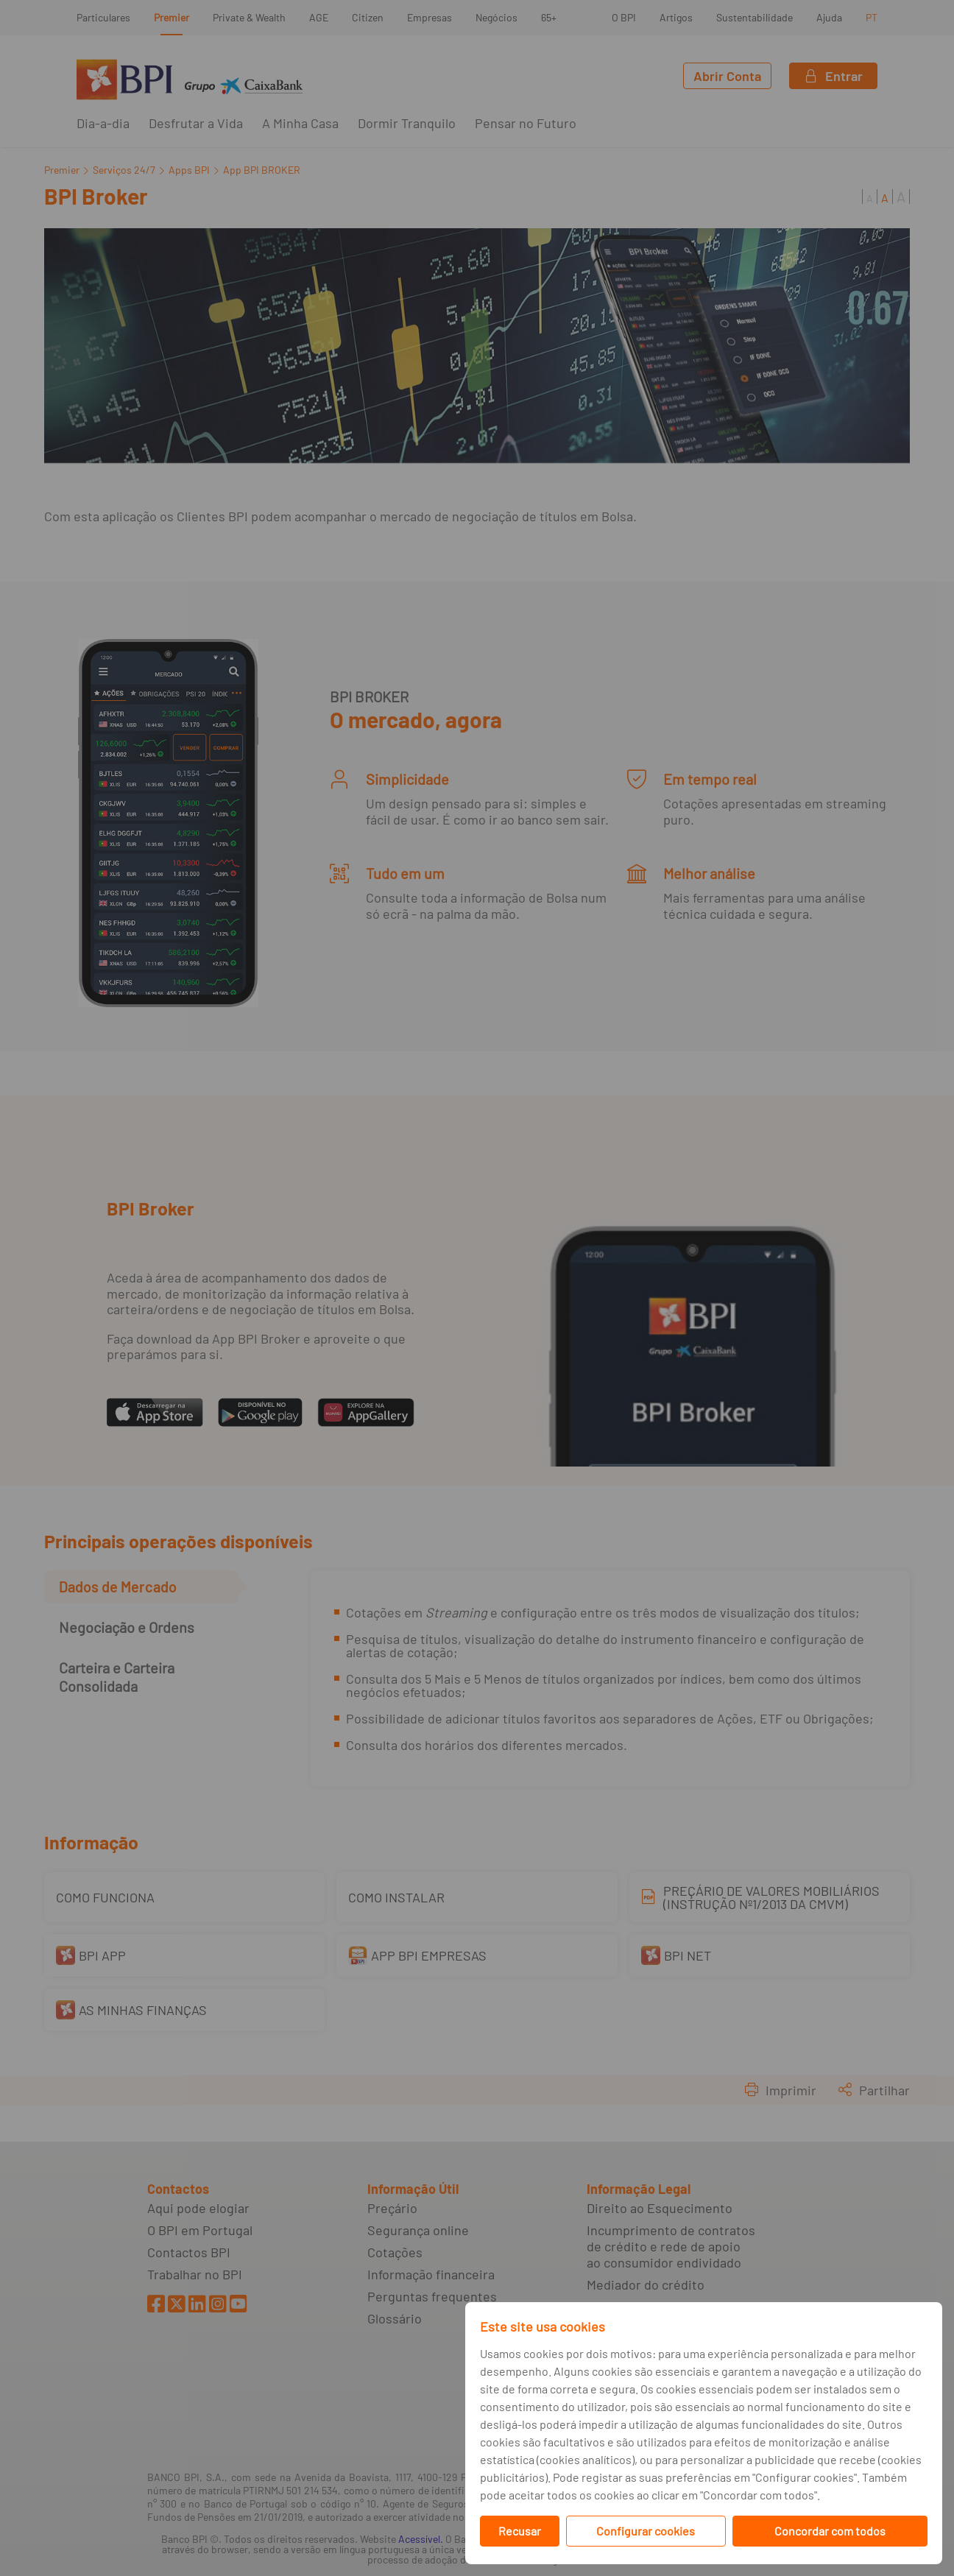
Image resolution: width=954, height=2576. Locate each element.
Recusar (519, 2531)
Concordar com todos (830, 2531)
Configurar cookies (645, 2531)
